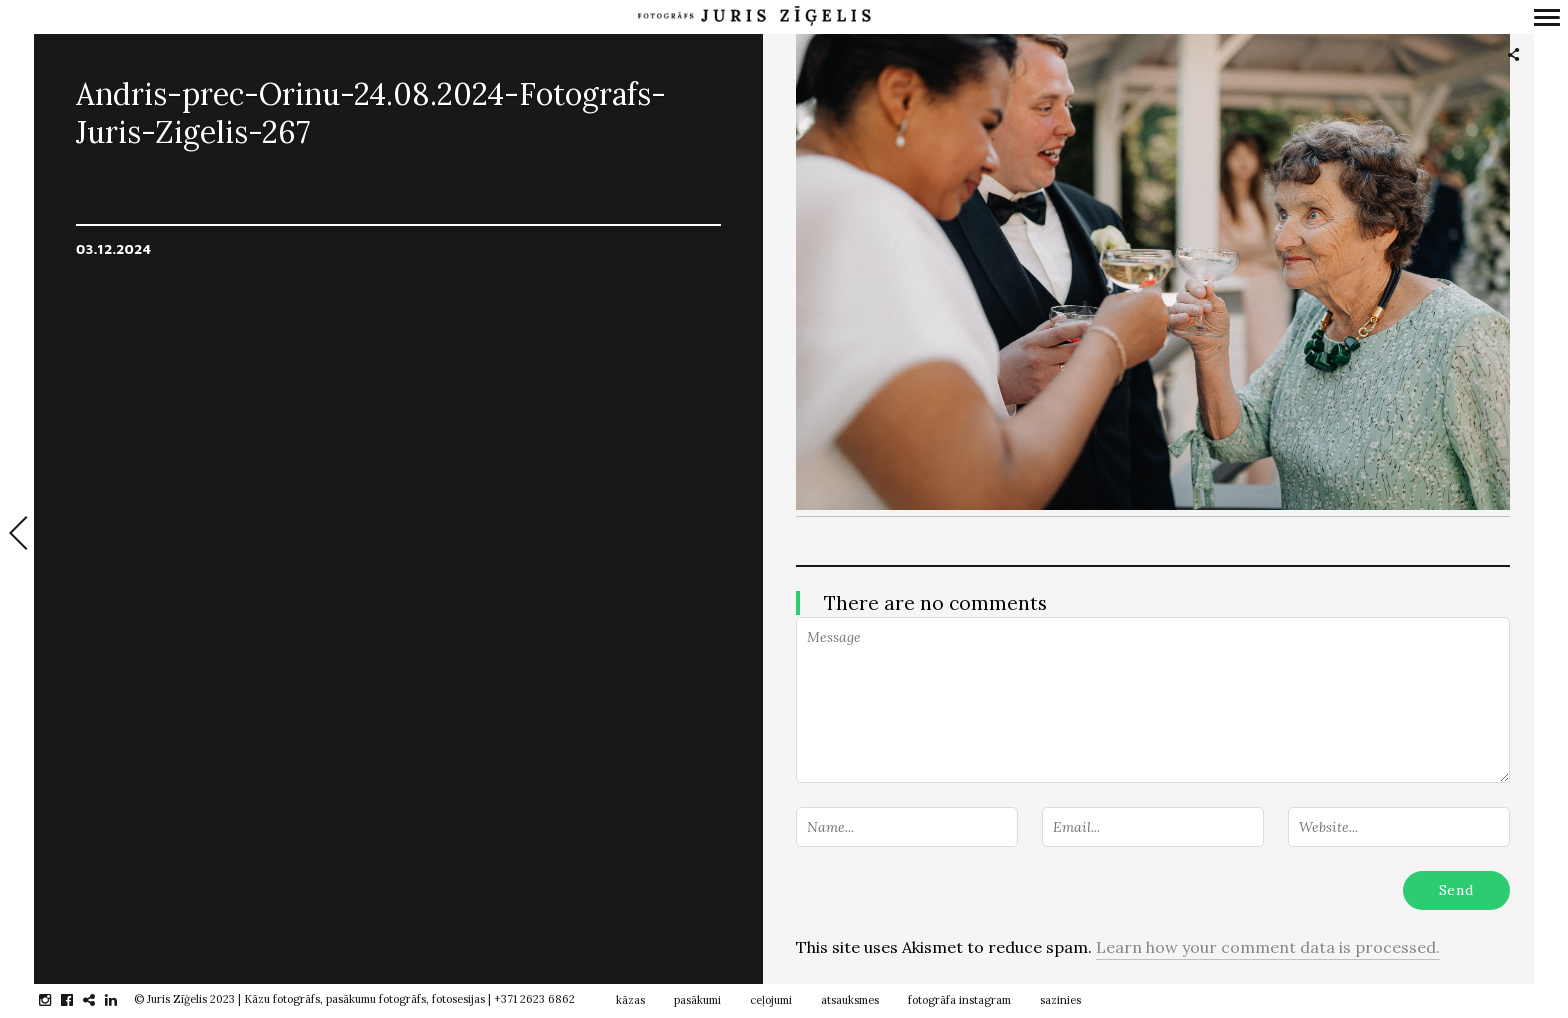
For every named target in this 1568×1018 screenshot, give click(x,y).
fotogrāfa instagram (959, 1000)
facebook (77, 1000)
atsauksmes (850, 1000)
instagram (55, 1000)
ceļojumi (771, 1000)
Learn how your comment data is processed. (1268, 947)
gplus (99, 1000)
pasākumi (697, 1000)
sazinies (1060, 1000)
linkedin (121, 1000)
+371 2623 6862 (534, 999)
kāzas (630, 1000)
